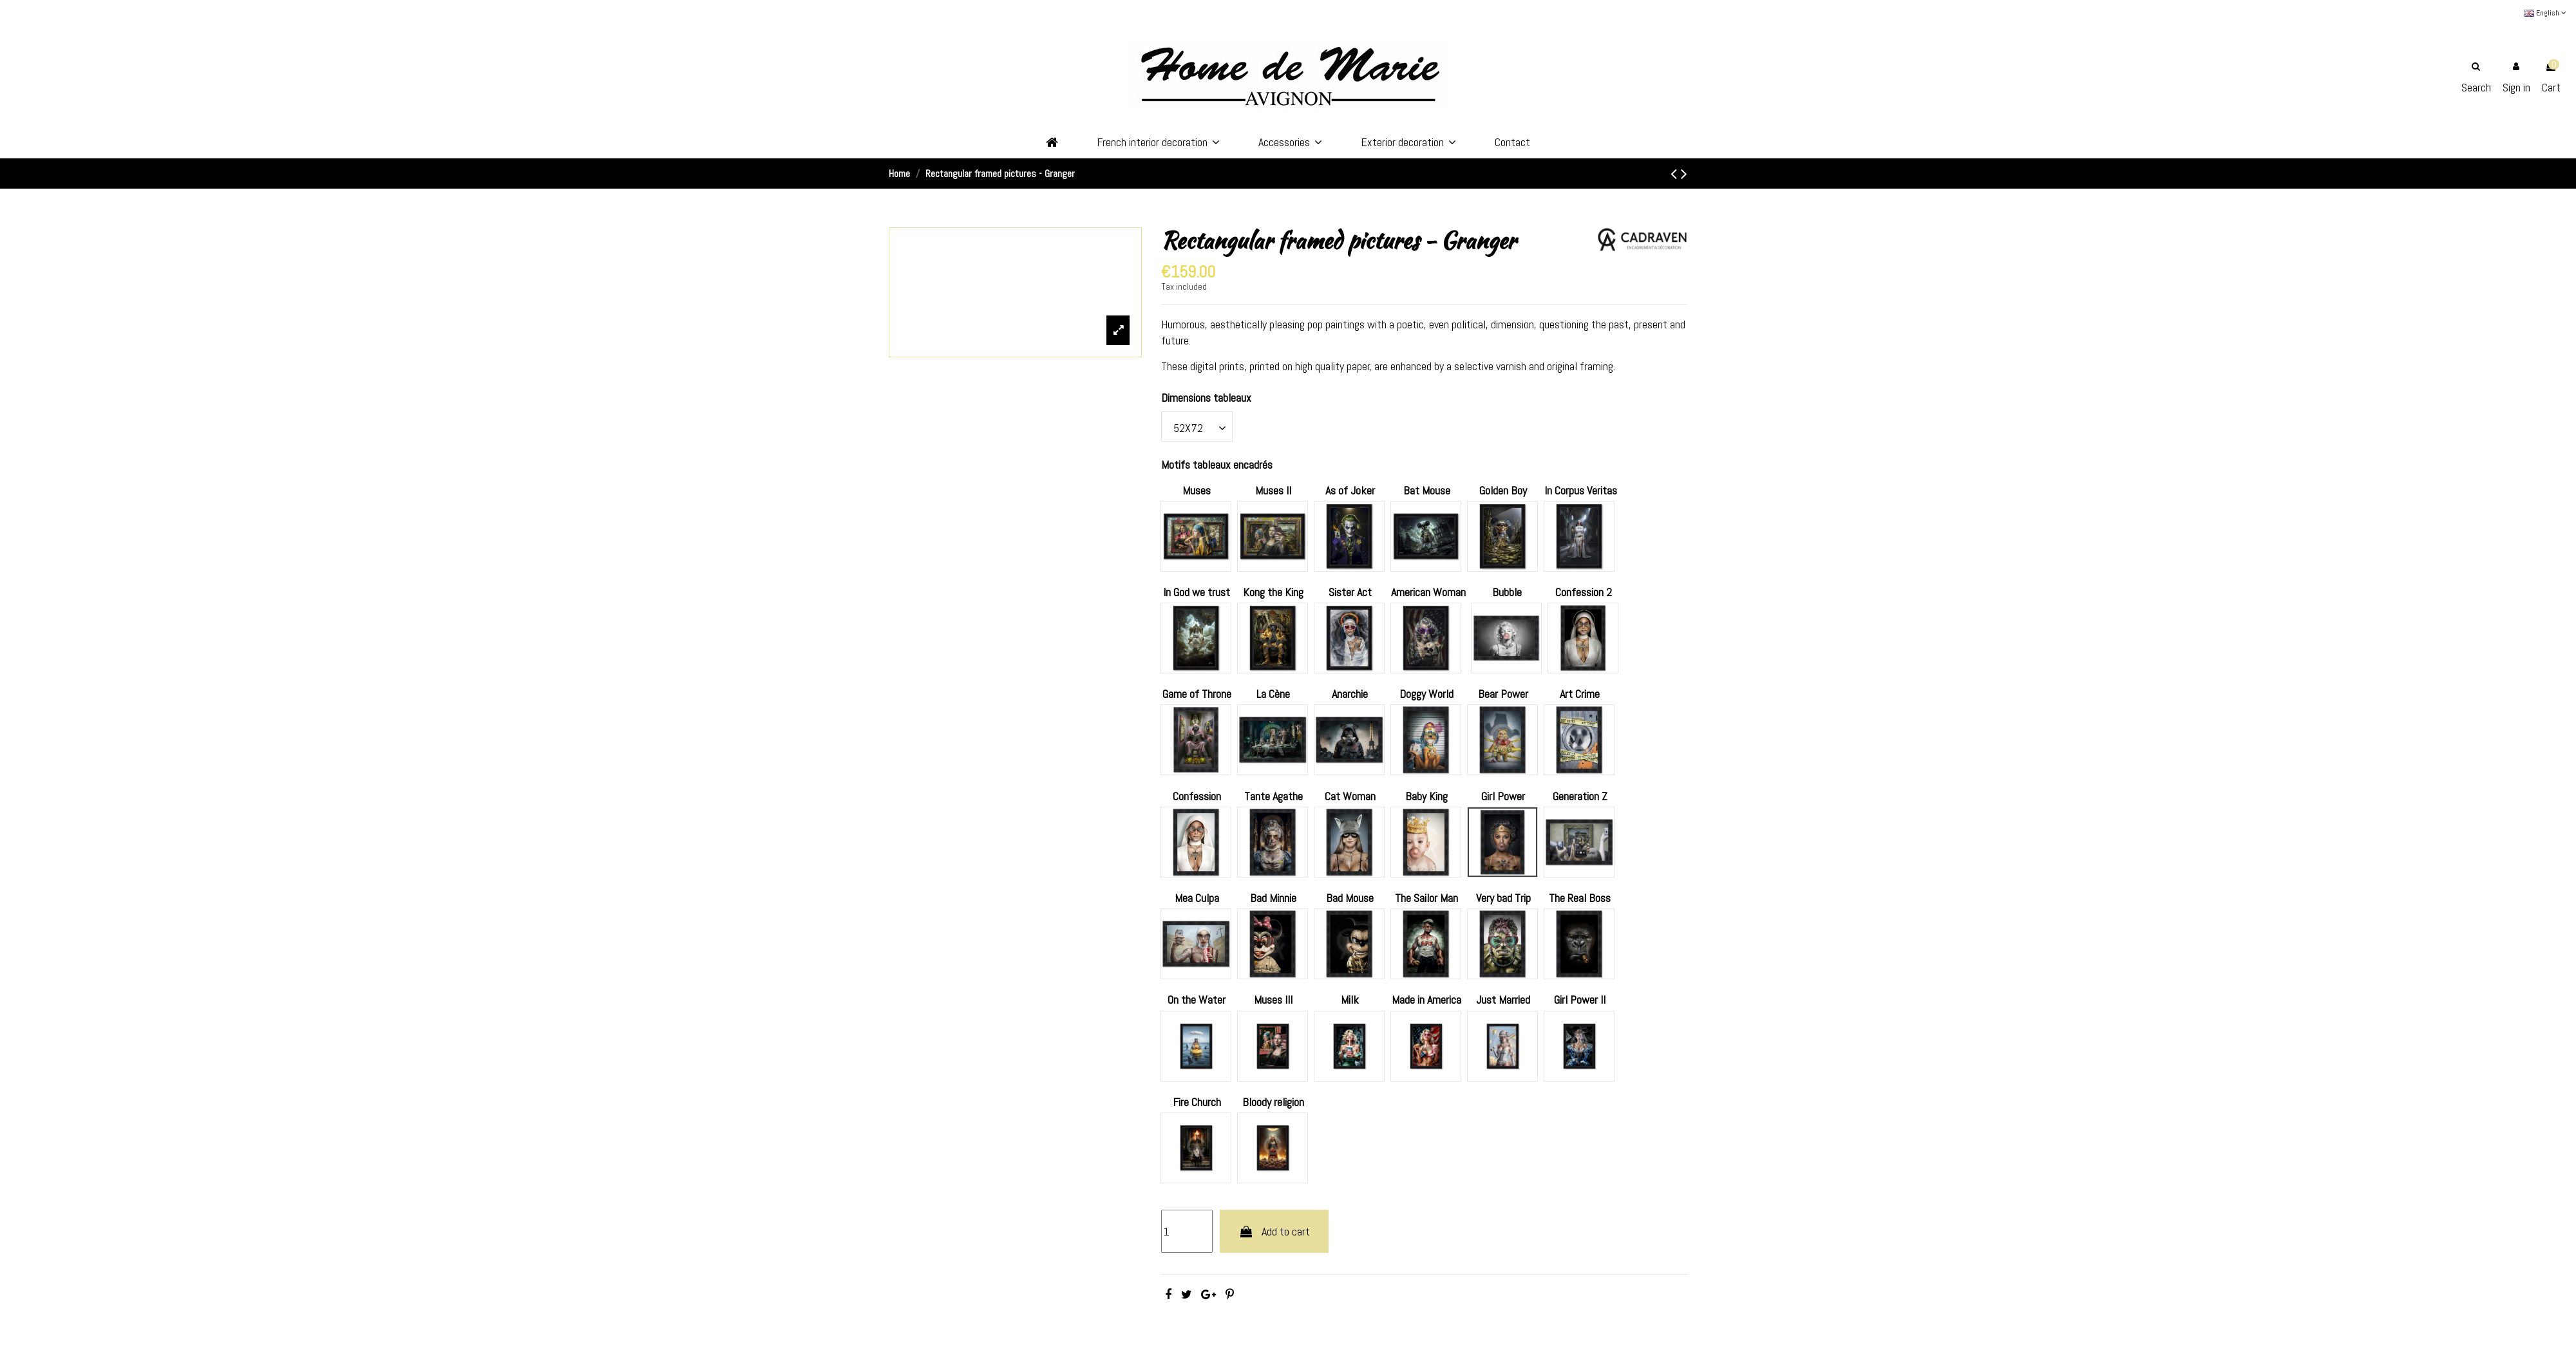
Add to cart (1274, 1231)
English (2545, 13)
